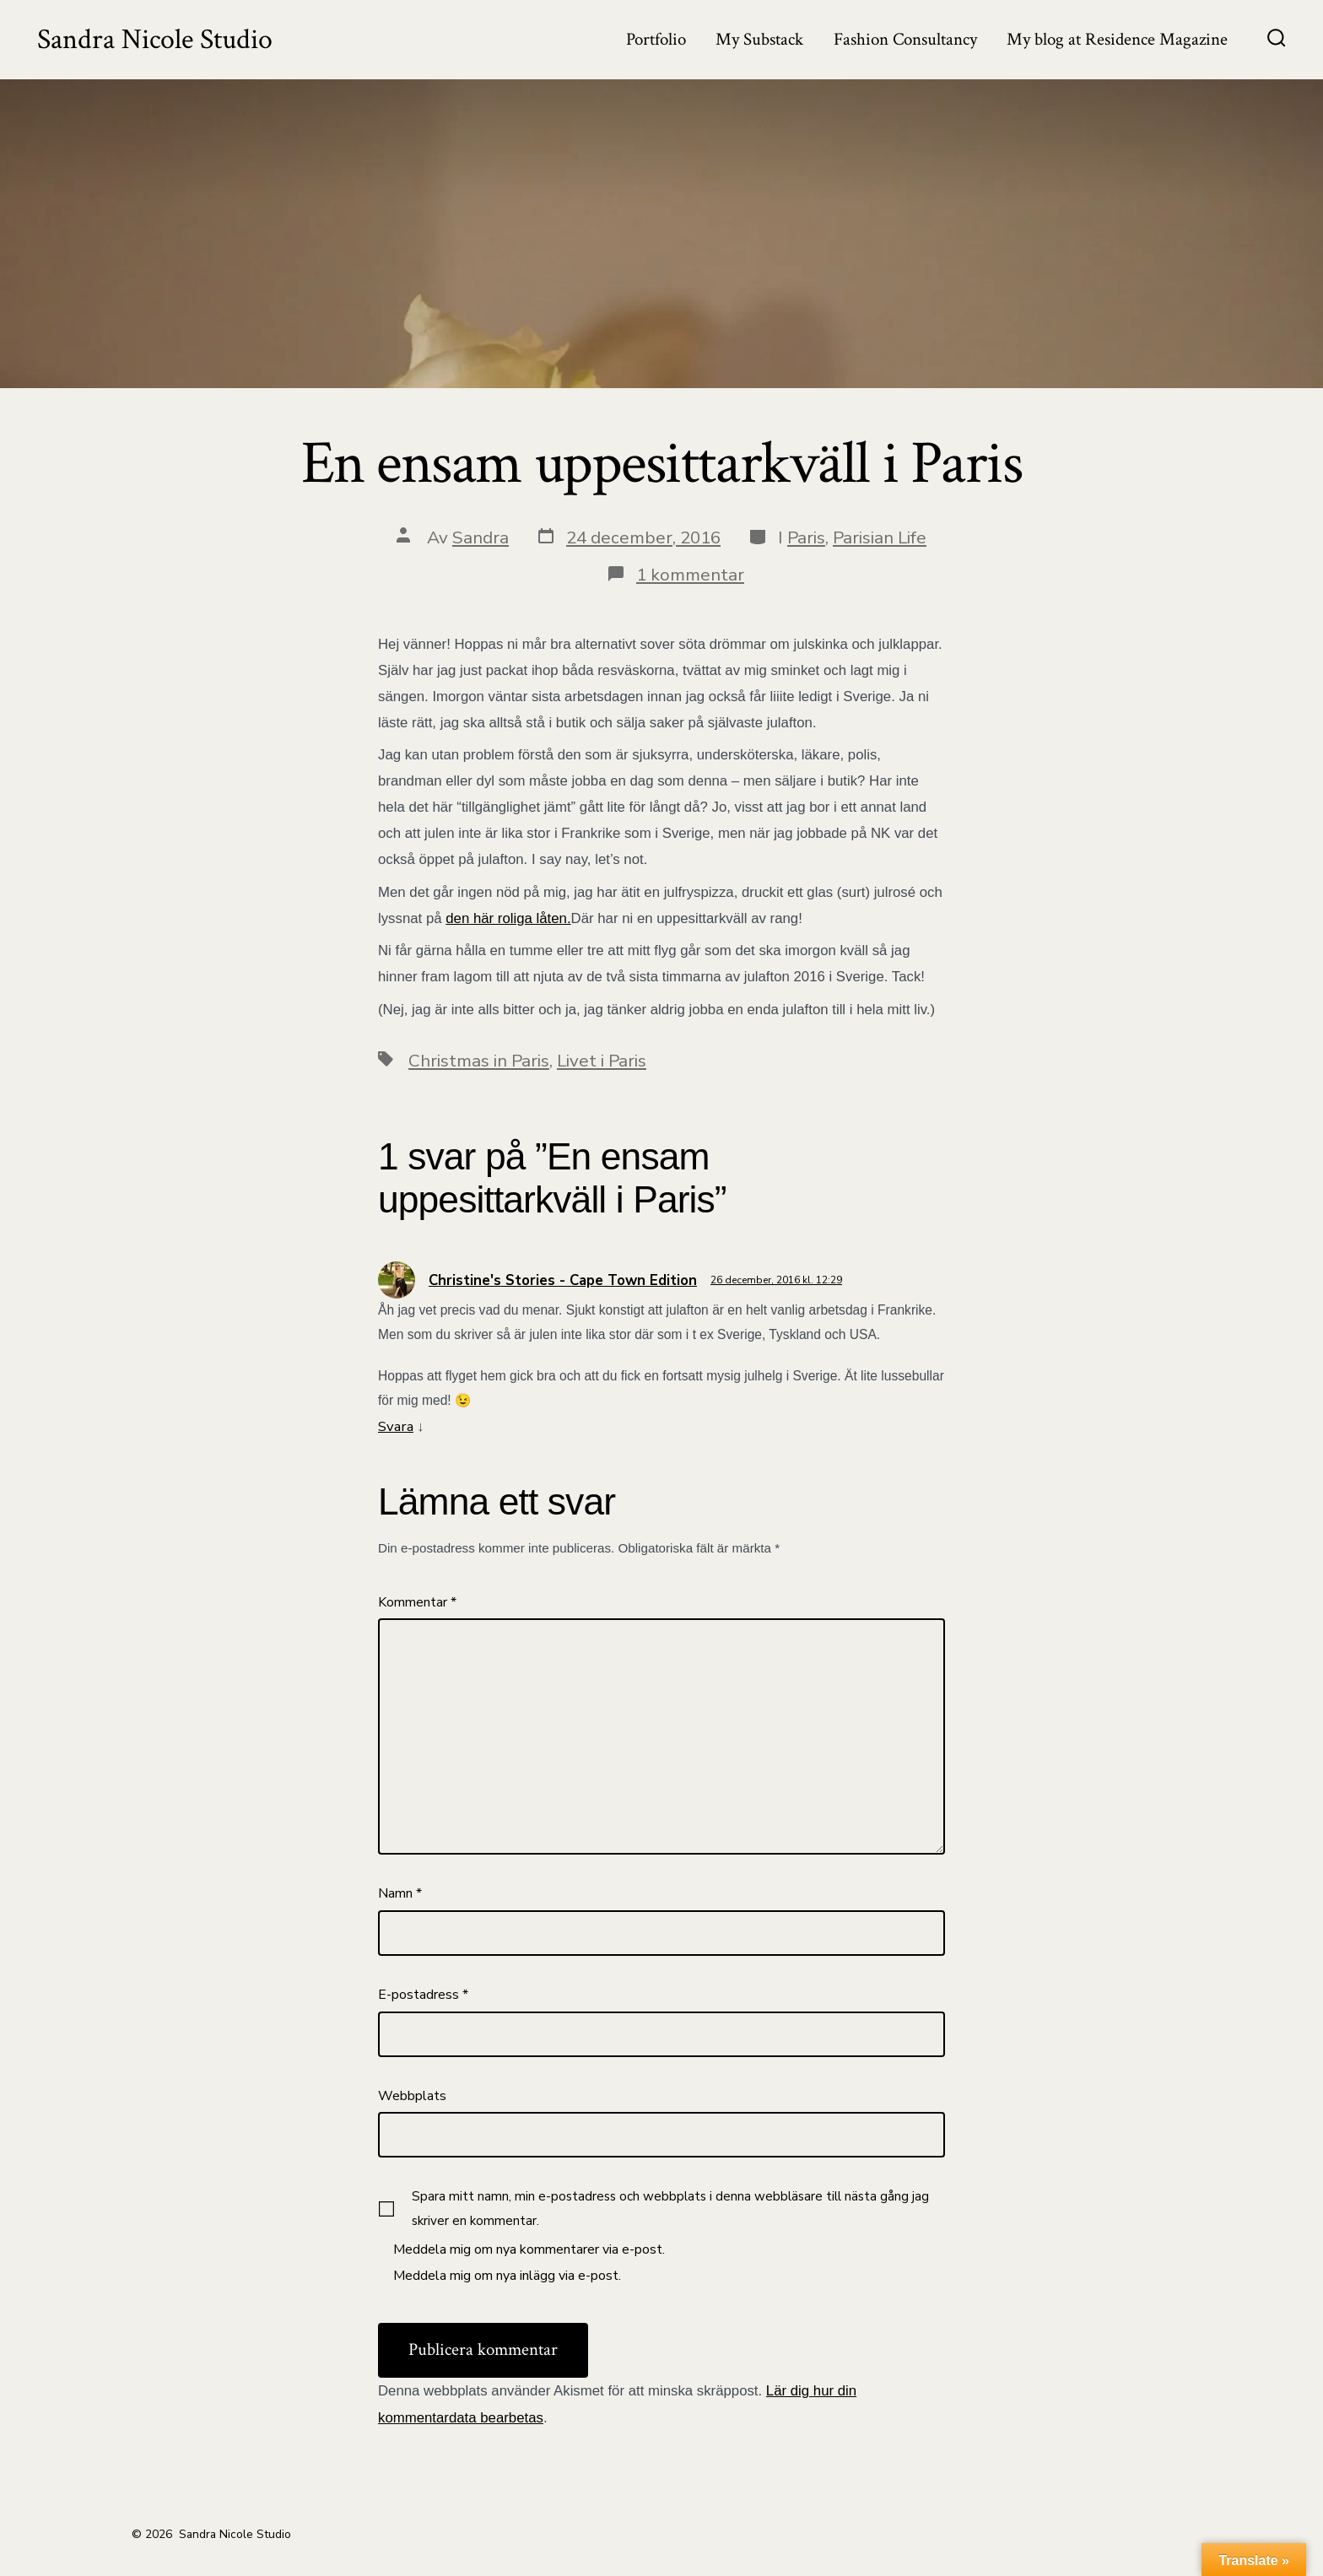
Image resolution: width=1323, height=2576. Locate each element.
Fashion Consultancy (905, 39)
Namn (400, 1893)
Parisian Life (879, 537)
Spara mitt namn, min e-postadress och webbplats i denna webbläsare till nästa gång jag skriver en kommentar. (670, 2208)
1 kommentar (690, 574)
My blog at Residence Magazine (1117, 39)
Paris (806, 537)
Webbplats (412, 2096)
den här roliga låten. (508, 918)
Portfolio (656, 39)
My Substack (759, 39)
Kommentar (417, 1602)
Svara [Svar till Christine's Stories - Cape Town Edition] (395, 1426)
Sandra (480, 537)
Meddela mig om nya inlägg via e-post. (507, 2275)
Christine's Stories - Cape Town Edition (563, 1280)
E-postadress (423, 1994)
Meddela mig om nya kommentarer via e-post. (529, 2249)
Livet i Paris (601, 1060)
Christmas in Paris (478, 1060)
